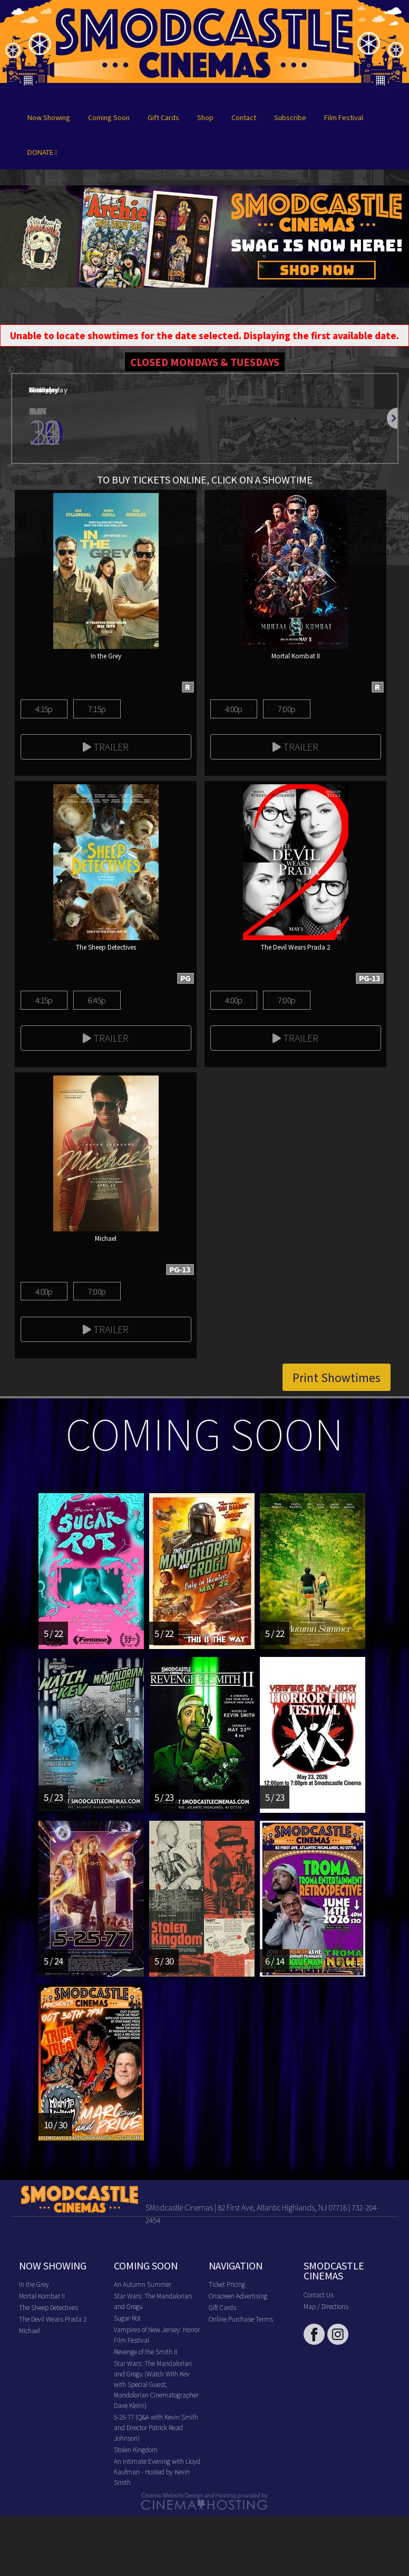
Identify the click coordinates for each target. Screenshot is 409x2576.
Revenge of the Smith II (145, 2351)
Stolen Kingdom (136, 2449)
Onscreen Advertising (238, 2295)
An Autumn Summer (142, 2283)
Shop (205, 117)
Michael (29, 2330)
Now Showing (48, 117)
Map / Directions (326, 2306)
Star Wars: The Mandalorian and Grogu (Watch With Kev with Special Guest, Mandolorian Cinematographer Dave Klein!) (156, 2384)
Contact (243, 117)
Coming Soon (109, 117)
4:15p (44, 708)
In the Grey (34, 2283)
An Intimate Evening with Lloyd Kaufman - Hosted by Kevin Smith (157, 2471)
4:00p (233, 708)
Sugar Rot (127, 2317)
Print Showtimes (337, 1377)
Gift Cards (163, 117)
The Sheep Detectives (48, 2307)
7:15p (96, 708)
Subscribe (290, 117)
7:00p (286, 708)
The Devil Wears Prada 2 (52, 2318)
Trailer (106, 746)
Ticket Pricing (227, 2283)
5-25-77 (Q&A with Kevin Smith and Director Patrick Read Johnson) (156, 2427)
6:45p (96, 999)
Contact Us (319, 2294)
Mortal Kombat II (42, 2295)
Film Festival (343, 117)
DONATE (42, 152)
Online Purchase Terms (241, 2318)
